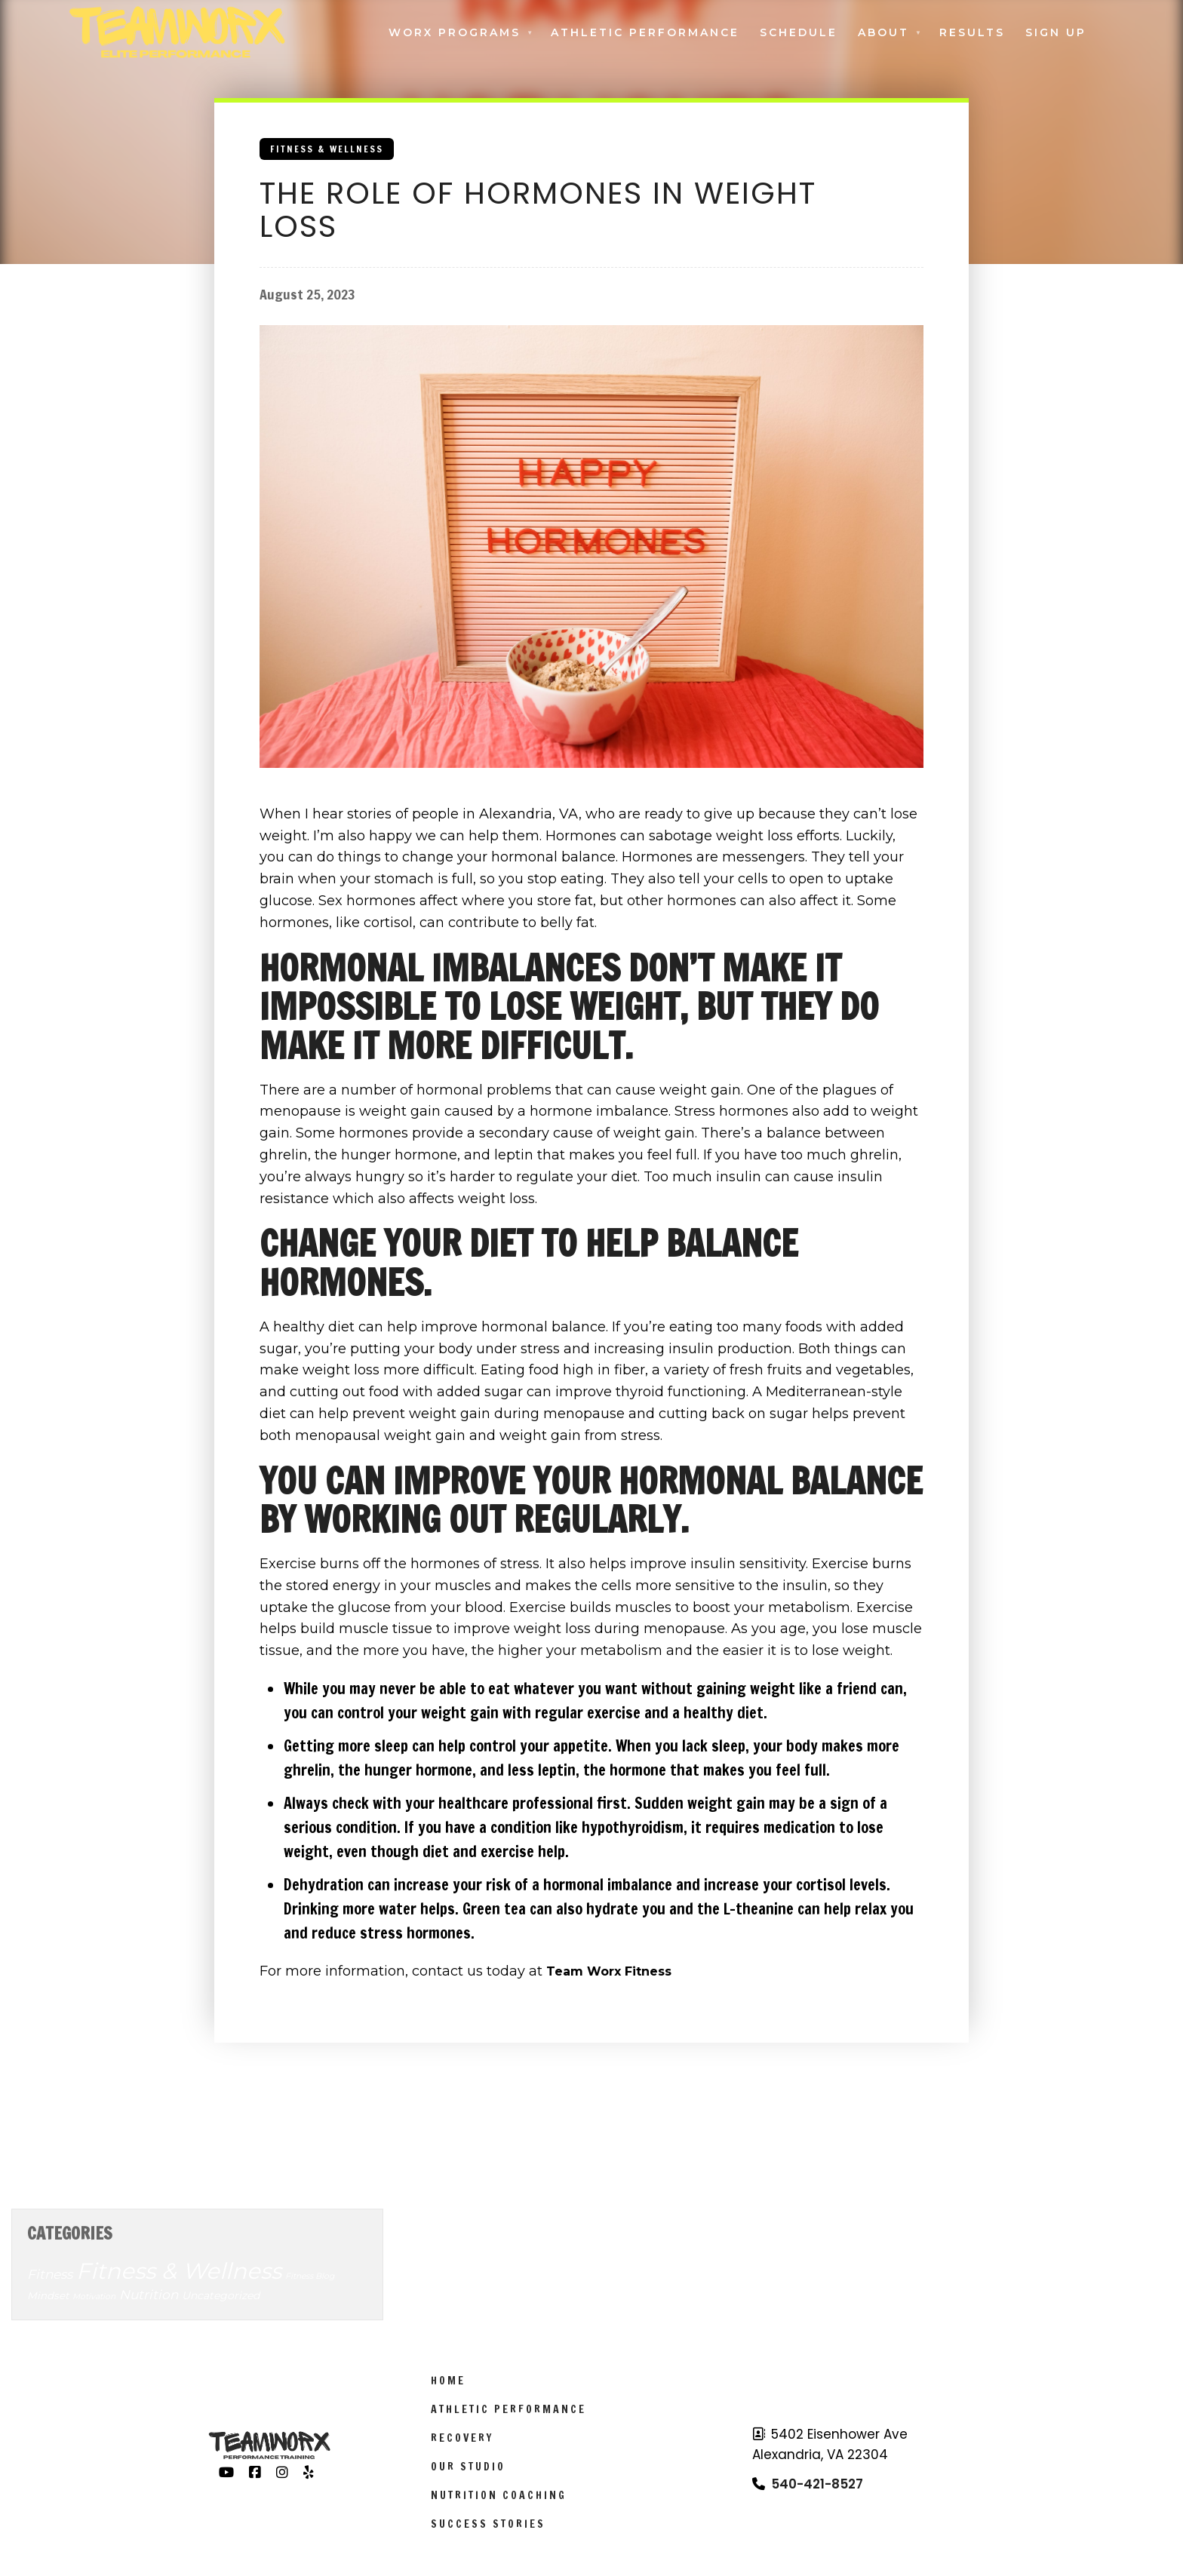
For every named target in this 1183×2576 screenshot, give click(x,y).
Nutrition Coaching (499, 2495)
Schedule (798, 32)
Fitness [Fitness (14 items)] (49, 2274)
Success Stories (488, 2523)
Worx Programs (455, 32)
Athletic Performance (645, 32)
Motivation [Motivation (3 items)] (93, 2296)
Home (448, 2380)
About (883, 32)
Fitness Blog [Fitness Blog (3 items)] (309, 2276)
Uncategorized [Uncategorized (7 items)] (221, 2295)
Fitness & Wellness (326, 149)
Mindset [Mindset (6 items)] (48, 2295)
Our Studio (468, 2466)
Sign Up (1055, 32)
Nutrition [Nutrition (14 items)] (148, 2294)
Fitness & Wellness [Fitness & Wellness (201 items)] (178, 2271)
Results (972, 32)
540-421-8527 (817, 2484)
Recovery (462, 2438)
